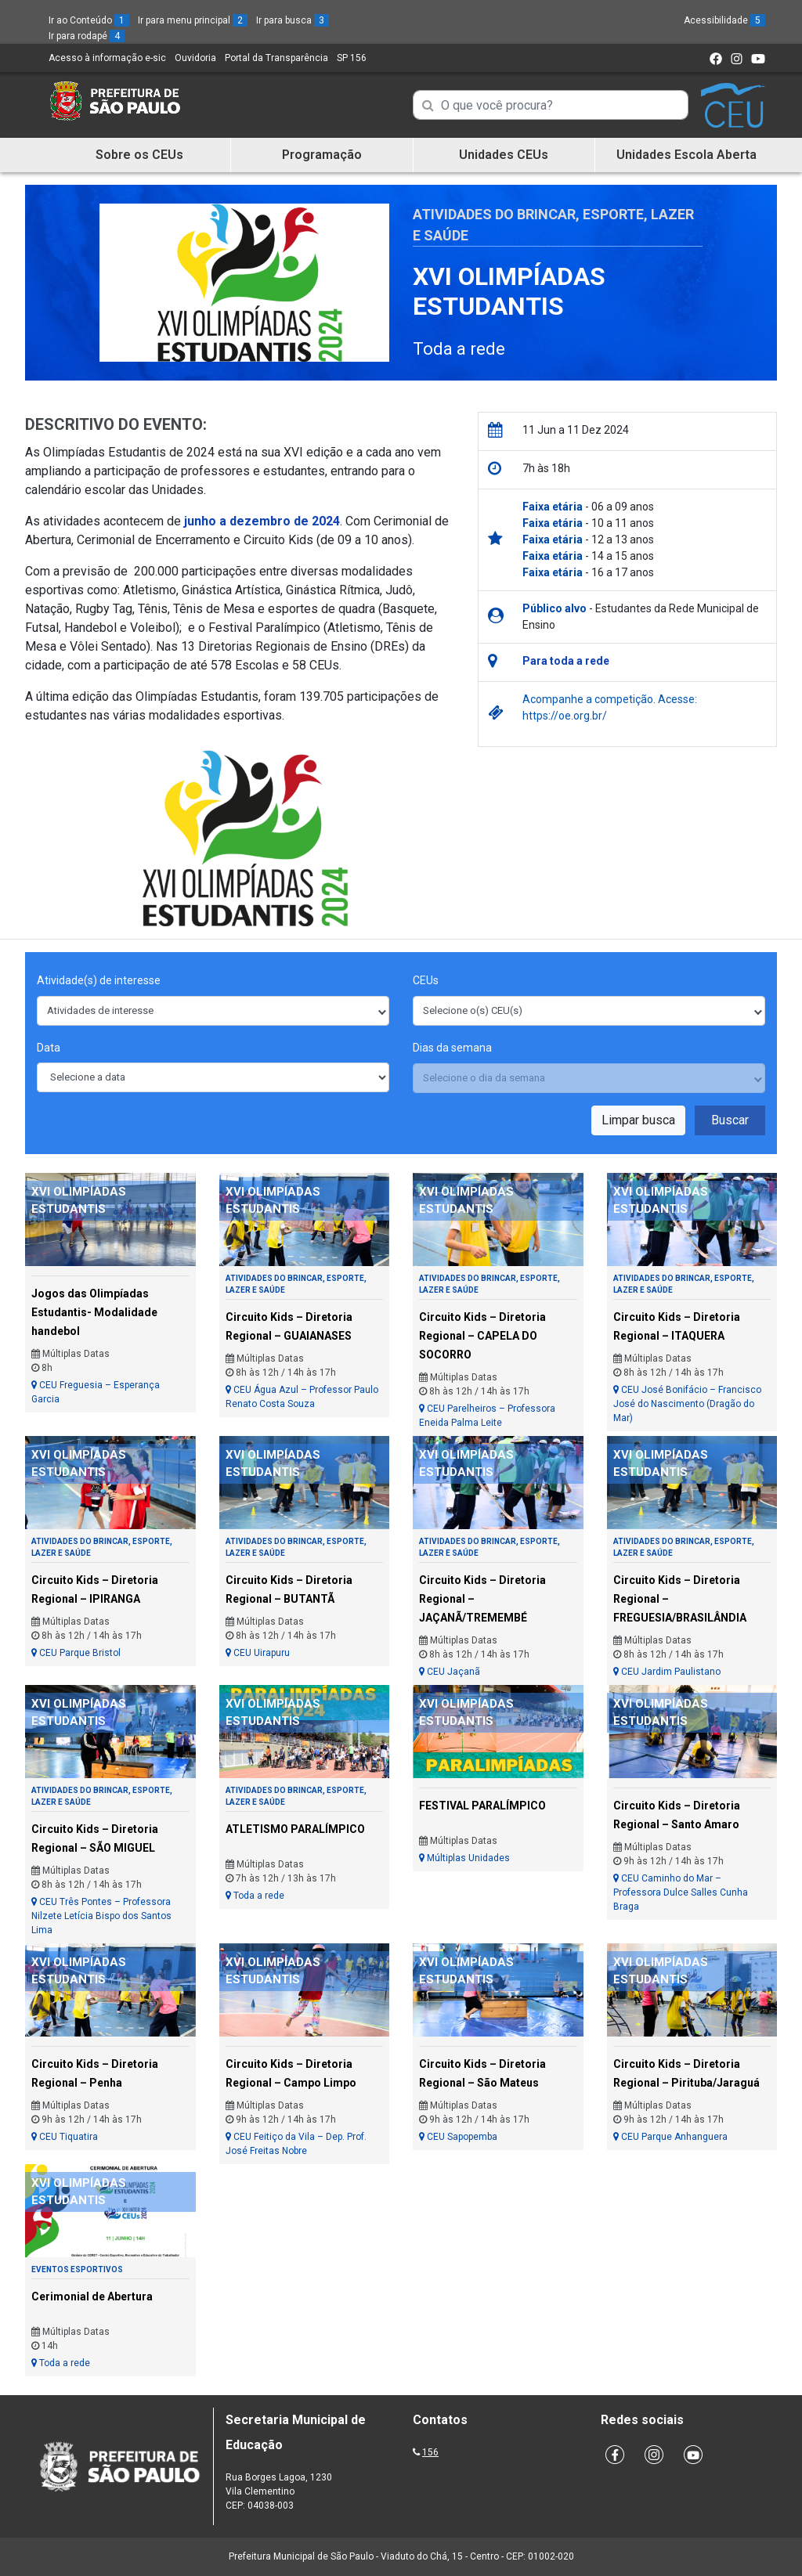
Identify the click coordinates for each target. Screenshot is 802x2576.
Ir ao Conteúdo (89, 20)
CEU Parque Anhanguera (670, 2136)
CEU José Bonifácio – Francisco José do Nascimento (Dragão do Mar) (687, 1403)
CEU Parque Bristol (76, 1652)
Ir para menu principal (192, 20)
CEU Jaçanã (449, 1671)
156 (430, 2452)
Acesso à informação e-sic (107, 57)
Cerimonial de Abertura (92, 2296)
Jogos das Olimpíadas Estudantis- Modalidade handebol (94, 1312)
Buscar (730, 1120)
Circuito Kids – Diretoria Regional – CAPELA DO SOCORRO (482, 1336)
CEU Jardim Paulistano (667, 1671)
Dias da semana (452, 1047)
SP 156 (352, 57)
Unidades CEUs (503, 154)
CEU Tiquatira (64, 2136)
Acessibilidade (724, 20)
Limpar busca (638, 1120)
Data (48, 1047)
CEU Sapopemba (458, 2136)
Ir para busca (292, 20)
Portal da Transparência (276, 57)
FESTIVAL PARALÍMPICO (482, 1805)
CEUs (426, 980)
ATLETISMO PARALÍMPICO (295, 1829)
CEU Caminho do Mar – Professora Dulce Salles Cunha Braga (680, 1892)
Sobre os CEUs (139, 154)
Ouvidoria (195, 57)
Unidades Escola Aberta (686, 154)
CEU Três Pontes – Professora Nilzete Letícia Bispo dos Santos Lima (101, 1916)
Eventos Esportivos (77, 2269)
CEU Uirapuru (258, 1652)
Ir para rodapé (87, 36)
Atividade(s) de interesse (99, 980)
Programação (322, 154)
